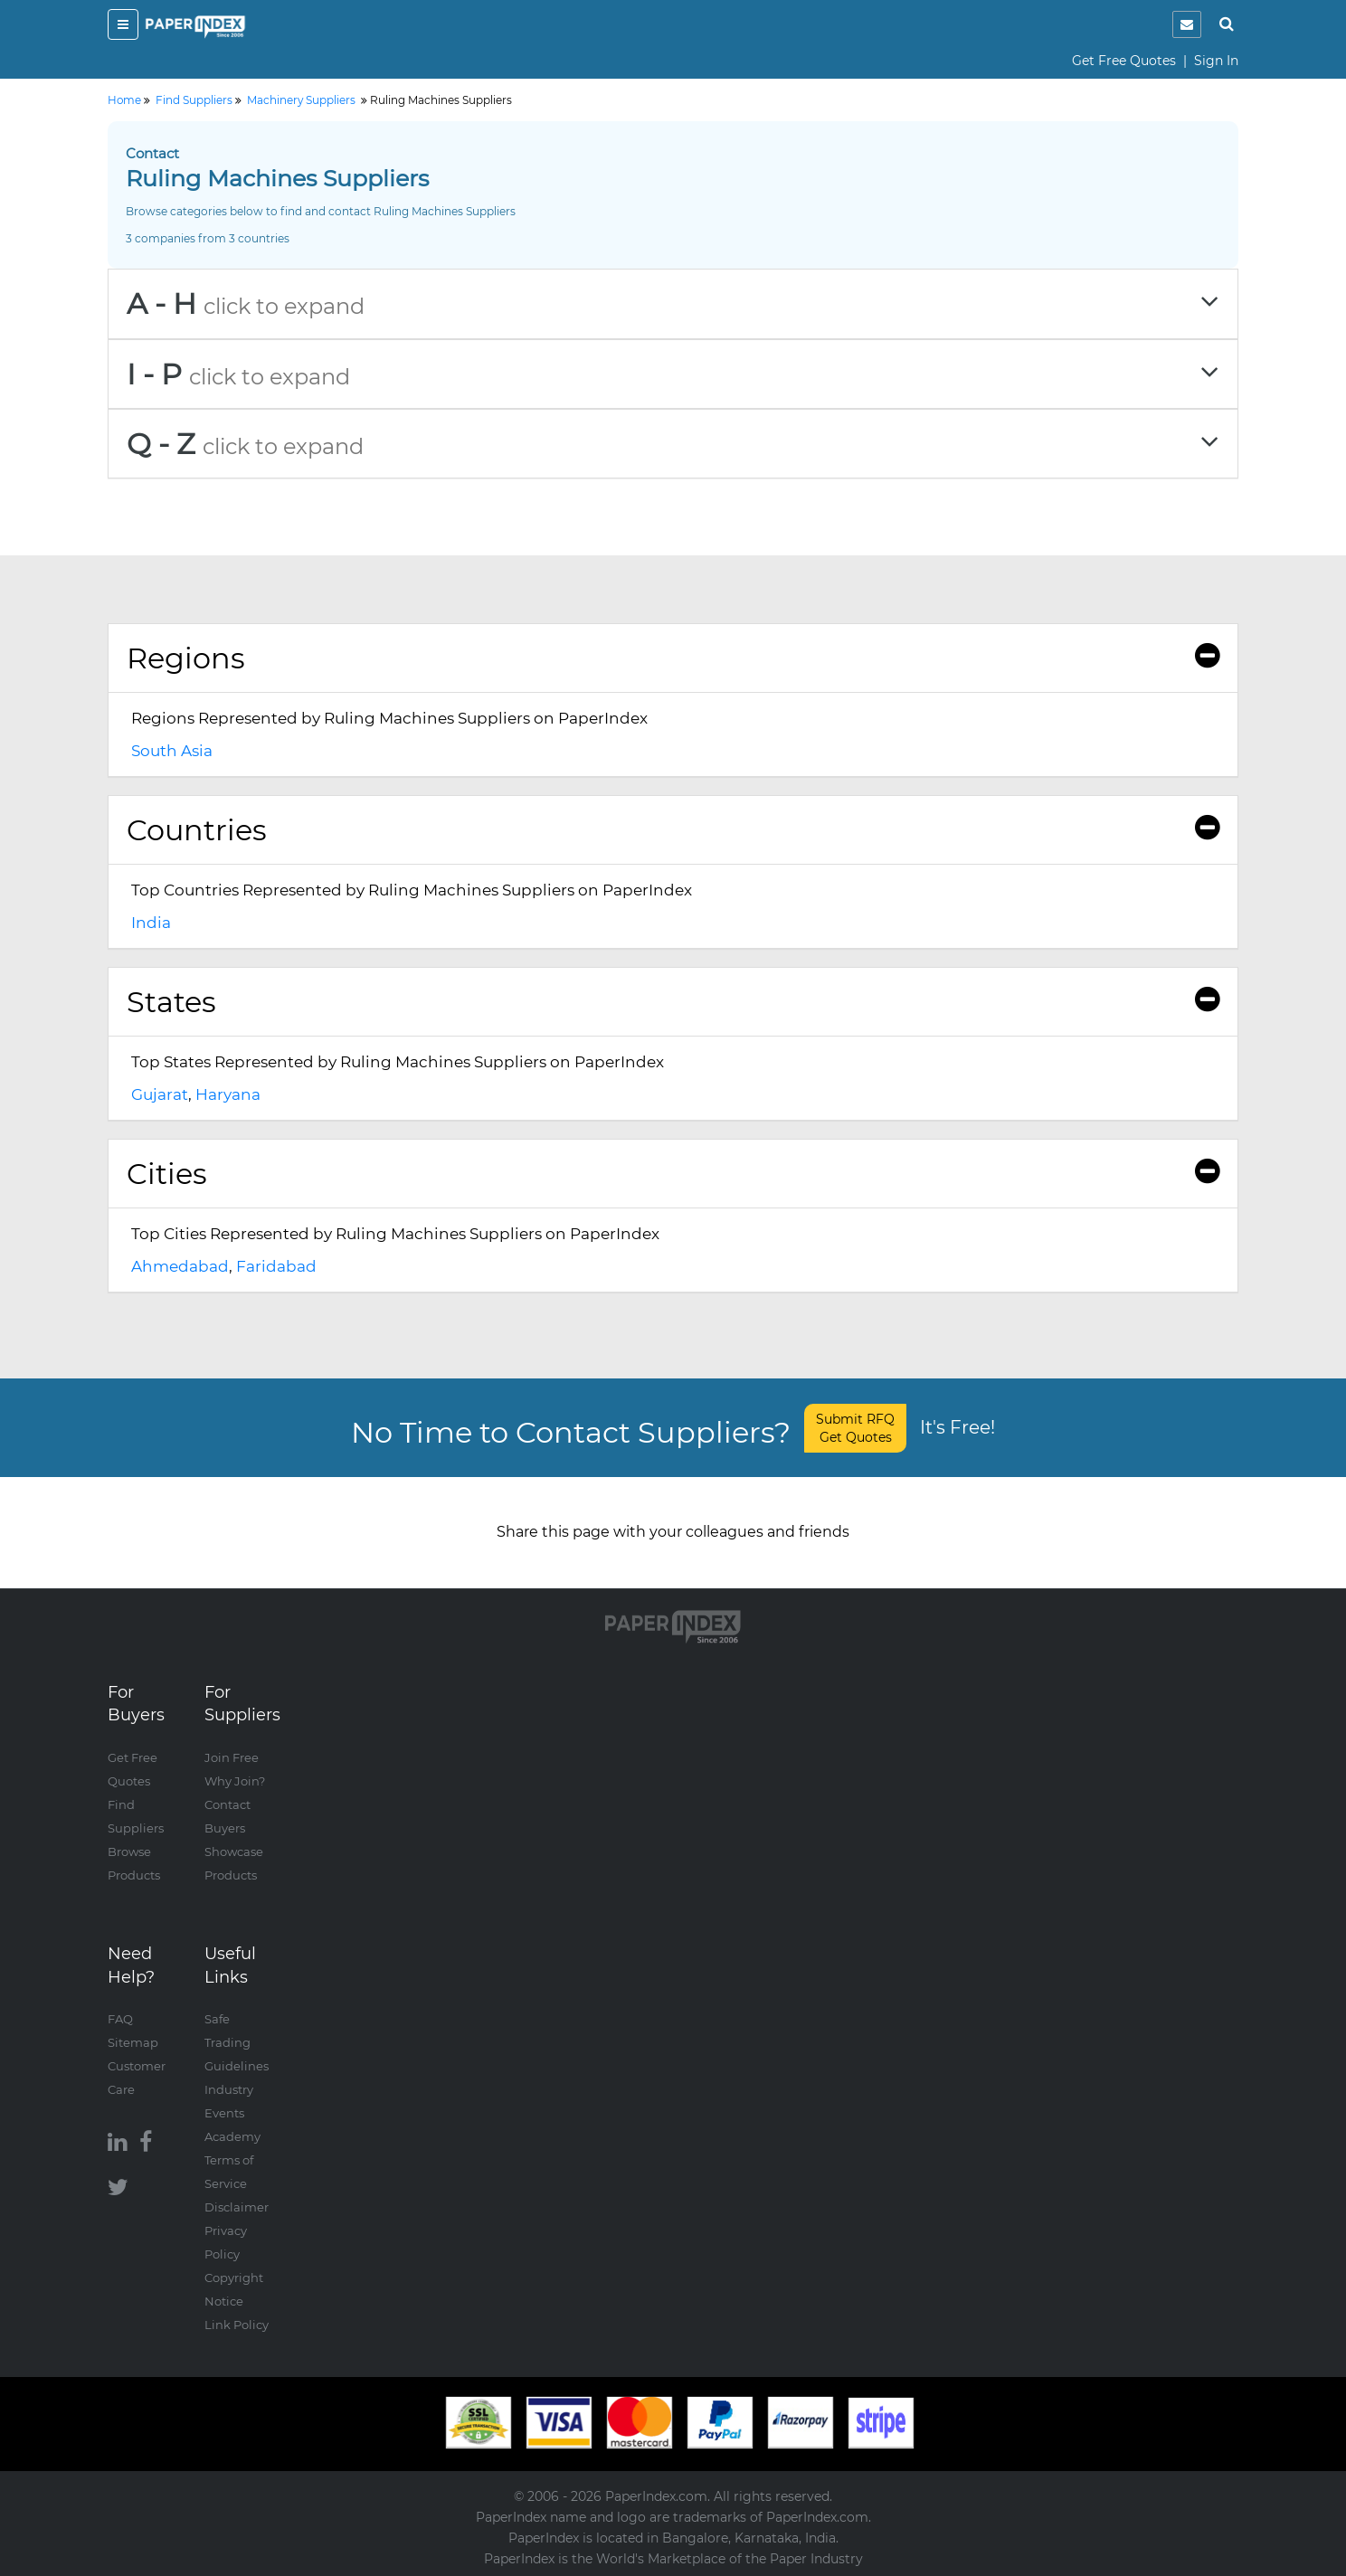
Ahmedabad (180, 1266)
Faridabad (276, 1266)
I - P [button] (673, 374)
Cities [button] (673, 1173)
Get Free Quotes (1124, 60)
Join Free (231, 1757)
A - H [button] (673, 303)
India (151, 923)
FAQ (120, 2019)
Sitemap (133, 2042)
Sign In (1216, 60)
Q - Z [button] (673, 443)
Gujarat (159, 1094)
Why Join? (234, 1781)
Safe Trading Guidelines (236, 2042)
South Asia (172, 751)
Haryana (228, 1094)
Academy (232, 2136)
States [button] (673, 1001)
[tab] (673, 303)
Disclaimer (236, 2207)
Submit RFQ (855, 1428)
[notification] (1186, 24)
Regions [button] (673, 658)
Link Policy (236, 2324)
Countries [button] (673, 830)
